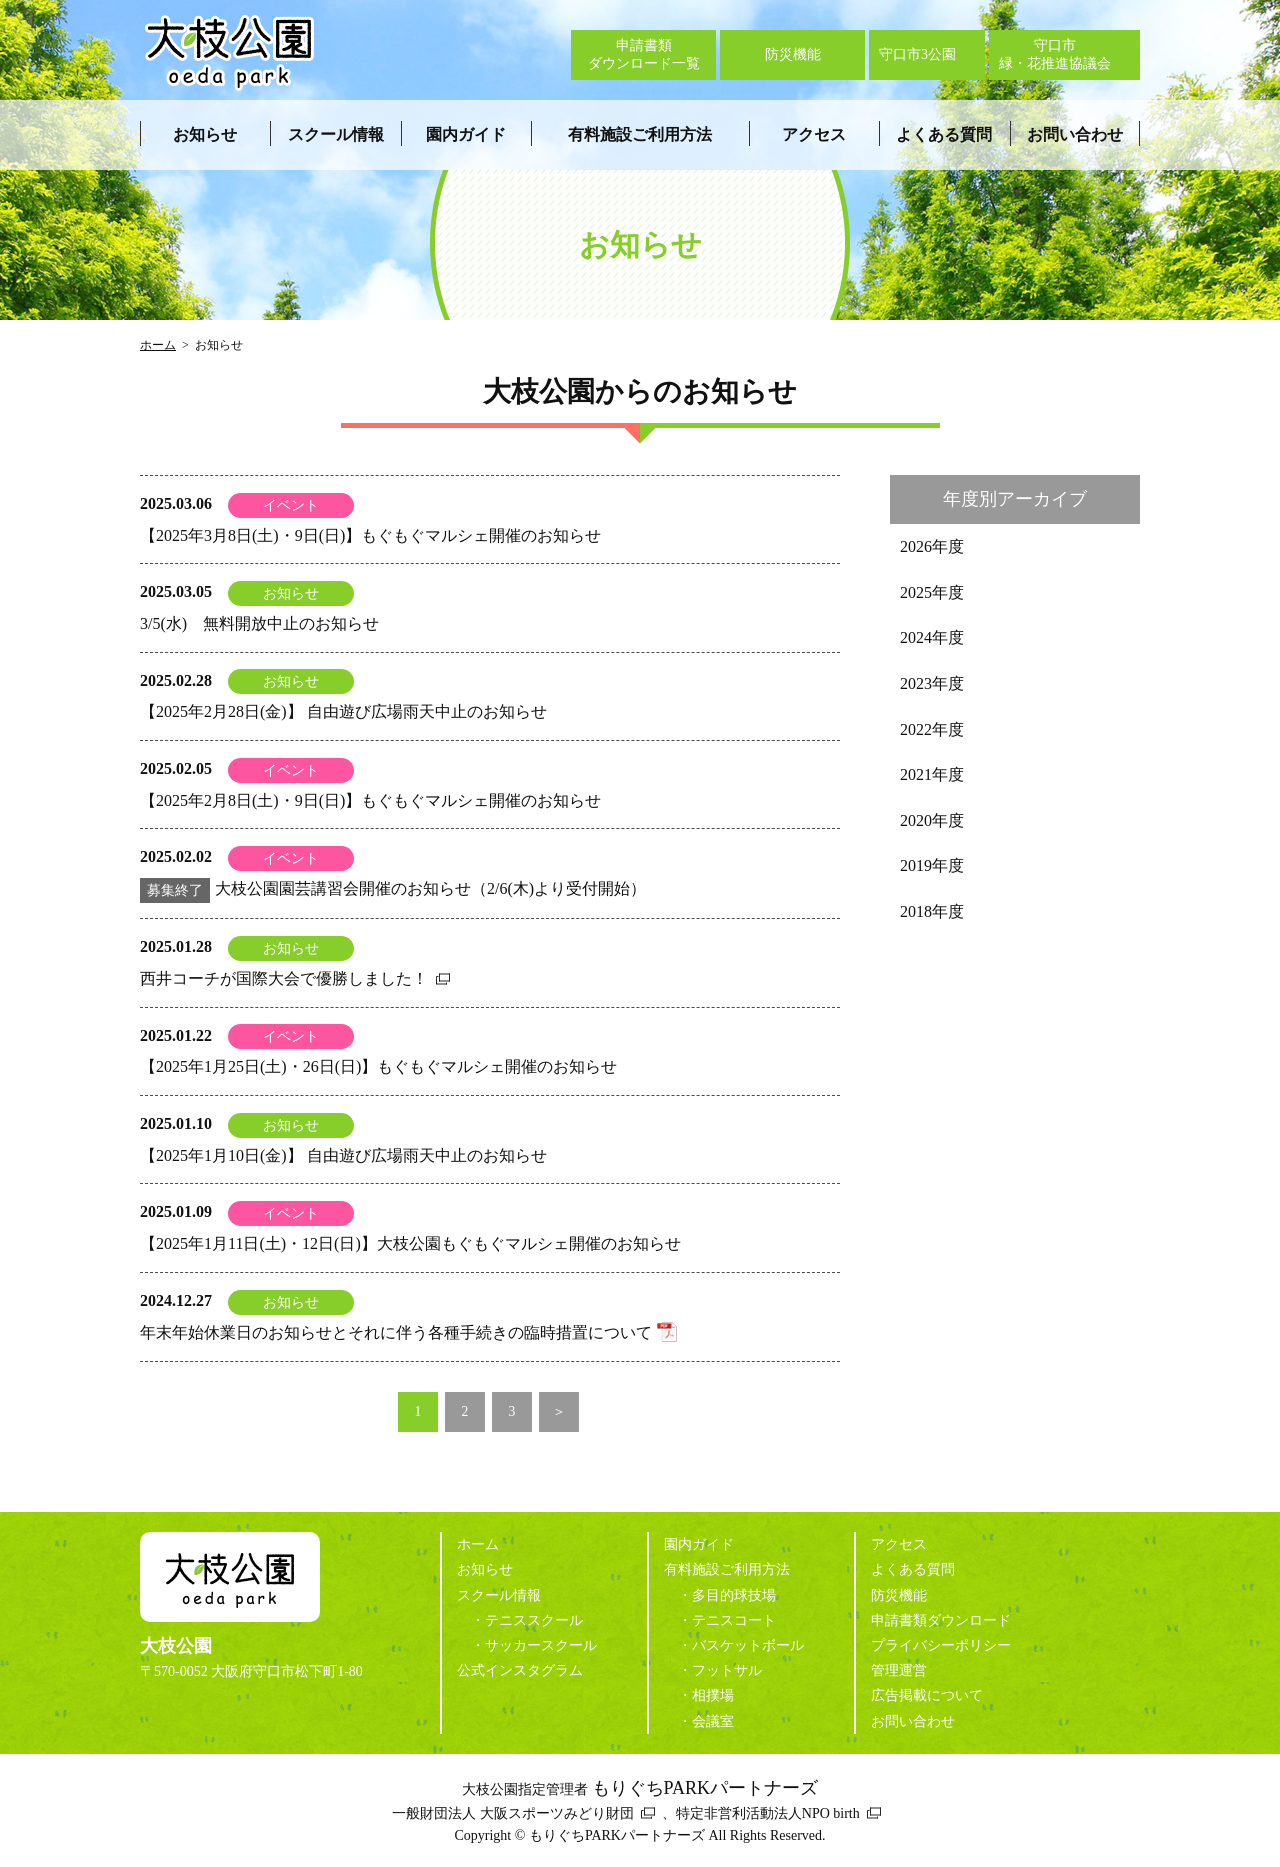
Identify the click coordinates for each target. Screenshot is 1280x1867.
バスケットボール (748, 1645)
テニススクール (534, 1620)
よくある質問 (944, 134)
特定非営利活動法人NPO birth (768, 1813)
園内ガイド (466, 134)
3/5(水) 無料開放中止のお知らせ (259, 623)
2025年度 (932, 592)
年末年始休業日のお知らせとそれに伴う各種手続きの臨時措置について (396, 1332)
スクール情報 (336, 134)
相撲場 (713, 1695)
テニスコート (734, 1620)
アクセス (814, 134)
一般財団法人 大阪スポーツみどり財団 (513, 1813)
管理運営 (899, 1670)
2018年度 (932, 911)
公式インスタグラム (520, 1670)
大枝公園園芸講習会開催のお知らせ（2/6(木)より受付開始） (393, 888)
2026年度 (932, 546)
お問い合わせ (1075, 134)
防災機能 (899, 1595)
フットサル (727, 1670)
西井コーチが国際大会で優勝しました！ (284, 978)
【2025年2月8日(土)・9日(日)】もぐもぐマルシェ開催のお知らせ (370, 800)
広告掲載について (927, 1695)
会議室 (713, 1721)
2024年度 (932, 637)
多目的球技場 (734, 1595)
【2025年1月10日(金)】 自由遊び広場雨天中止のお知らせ (343, 1155)
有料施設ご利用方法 (640, 134)
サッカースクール (541, 1645)
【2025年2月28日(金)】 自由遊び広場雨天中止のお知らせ (343, 711)
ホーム (158, 345)
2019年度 (932, 865)
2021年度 (932, 774)
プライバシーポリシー (941, 1645)
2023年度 (932, 683)
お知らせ (205, 134)
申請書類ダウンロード (941, 1620)
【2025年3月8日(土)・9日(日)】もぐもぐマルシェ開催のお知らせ (370, 535)
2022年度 (932, 729)
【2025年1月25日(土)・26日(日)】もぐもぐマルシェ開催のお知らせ (378, 1066)
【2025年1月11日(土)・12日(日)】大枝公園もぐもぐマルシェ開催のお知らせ (410, 1243)
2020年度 (932, 820)
